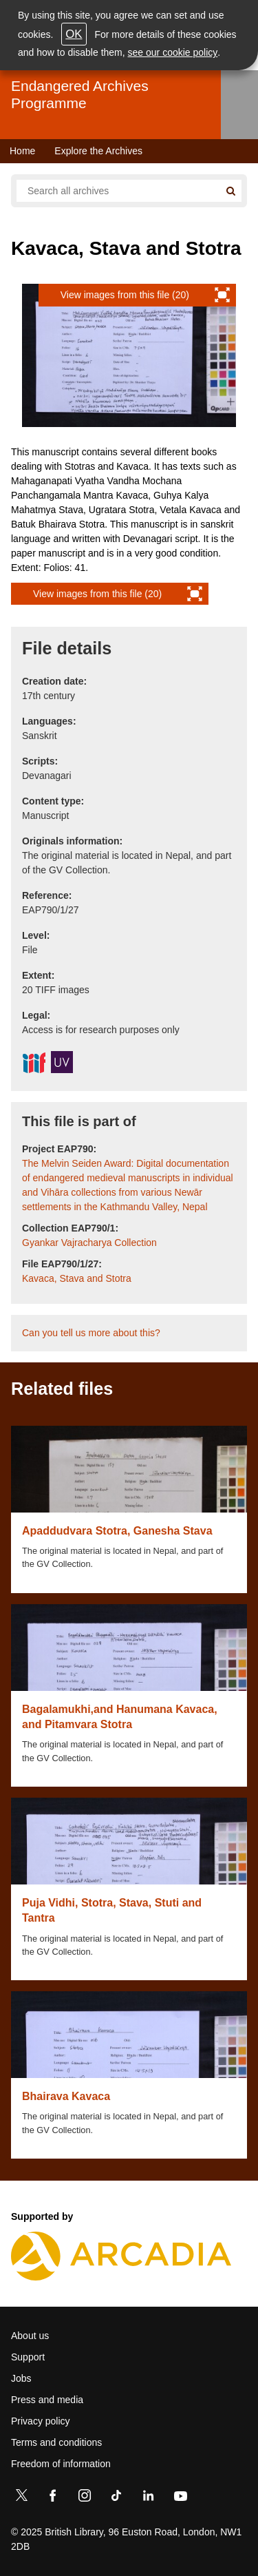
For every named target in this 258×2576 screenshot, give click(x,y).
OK (73, 34)
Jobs (21, 2378)
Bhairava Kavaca (66, 2096)
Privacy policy (40, 2421)
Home (22, 150)
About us (30, 2335)
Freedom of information (61, 2463)
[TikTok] (116, 2498)
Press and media (47, 2399)
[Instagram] (84, 2498)
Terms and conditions (56, 2442)
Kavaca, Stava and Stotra (76, 1278)
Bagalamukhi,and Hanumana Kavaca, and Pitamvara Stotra (119, 1716)
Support (28, 2356)
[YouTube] (180, 2498)
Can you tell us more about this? (91, 1332)
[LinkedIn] (148, 2498)
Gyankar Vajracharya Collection (89, 1242)
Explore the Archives (98, 150)
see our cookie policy (173, 52)
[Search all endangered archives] (118, 191)
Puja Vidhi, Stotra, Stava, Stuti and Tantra (112, 1910)
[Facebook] (53, 2498)
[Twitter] (21, 2498)
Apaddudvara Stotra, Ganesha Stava (117, 1531)
